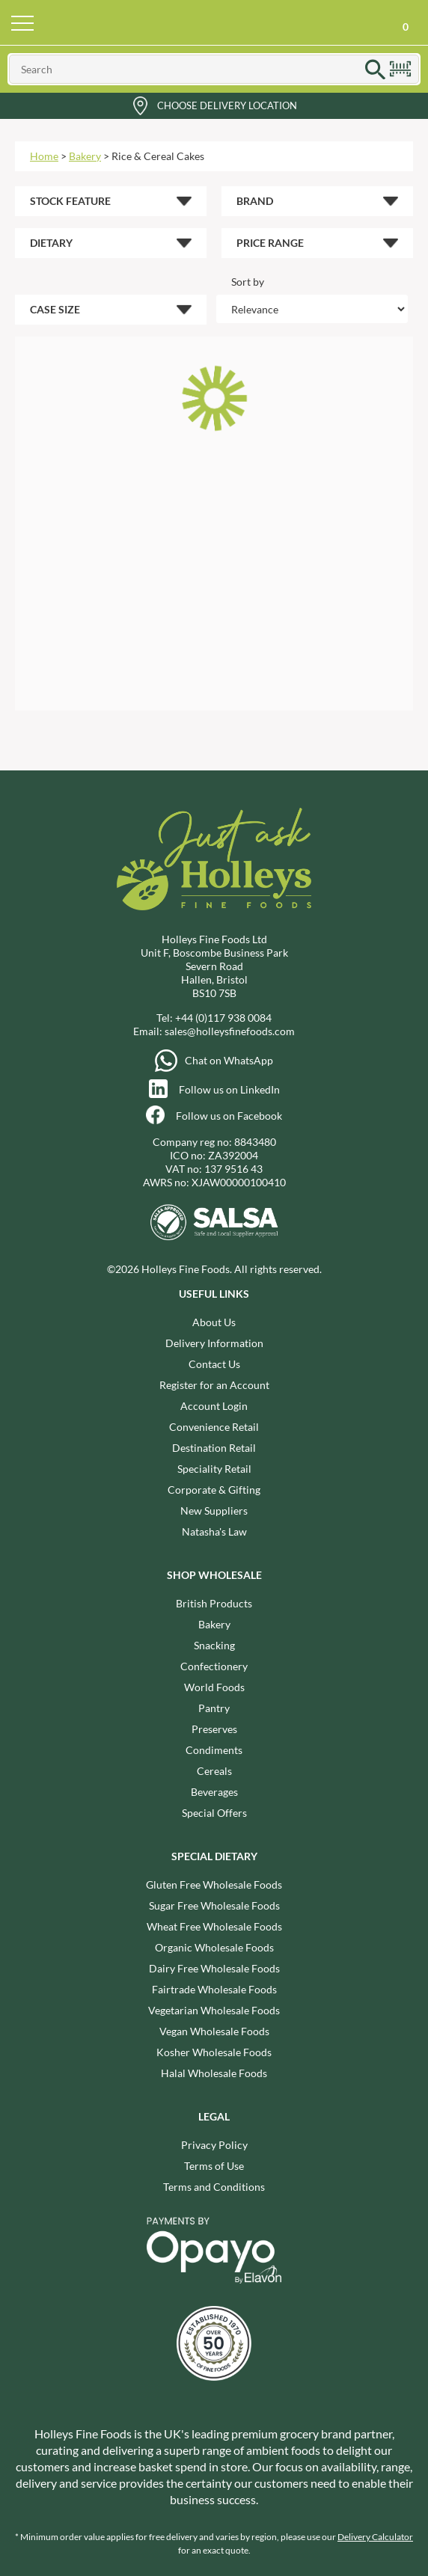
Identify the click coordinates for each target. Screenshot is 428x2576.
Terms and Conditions (214, 2186)
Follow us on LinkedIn (229, 1089)
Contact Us (214, 1364)
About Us (214, 1322)
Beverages (214, 1791)
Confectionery (214, 1666)
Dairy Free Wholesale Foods (214, 1968)
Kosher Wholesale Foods (214, 2052)
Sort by (247, 281)
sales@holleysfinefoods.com (230, 1031)
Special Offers (214, 1812)
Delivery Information (214, 1343)
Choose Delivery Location (227, 105)
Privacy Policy (214, 2144)
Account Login (214, 1405)
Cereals (214, 1770)
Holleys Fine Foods (214, 22)
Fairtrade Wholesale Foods (214, 1989)
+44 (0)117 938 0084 (223, 1017)
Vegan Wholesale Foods (214, 2031)
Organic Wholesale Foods (214, 1947)
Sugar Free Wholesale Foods (214, 1905)
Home (44, 156)
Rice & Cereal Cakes (157, 156)
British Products (214, 1603)
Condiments (214, 1750)
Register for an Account (214, 1385)
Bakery (85, 156)
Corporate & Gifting (214, 1489)
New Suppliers (214, 1510)
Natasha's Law (214, 1531)
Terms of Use (214, 2165)
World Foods (214, 1687)
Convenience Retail (214, 1426)
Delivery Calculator (375, 2536)
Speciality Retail (214, 1468)
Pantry (214, 1708)
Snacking (214, 1645)
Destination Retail (214, 1447)
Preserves (214, 1729)
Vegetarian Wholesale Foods (214, 2010)
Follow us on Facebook (229, 1115)
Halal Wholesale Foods (214, 2073)
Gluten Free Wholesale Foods (214, 1884)
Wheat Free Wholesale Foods (214, 1926)
